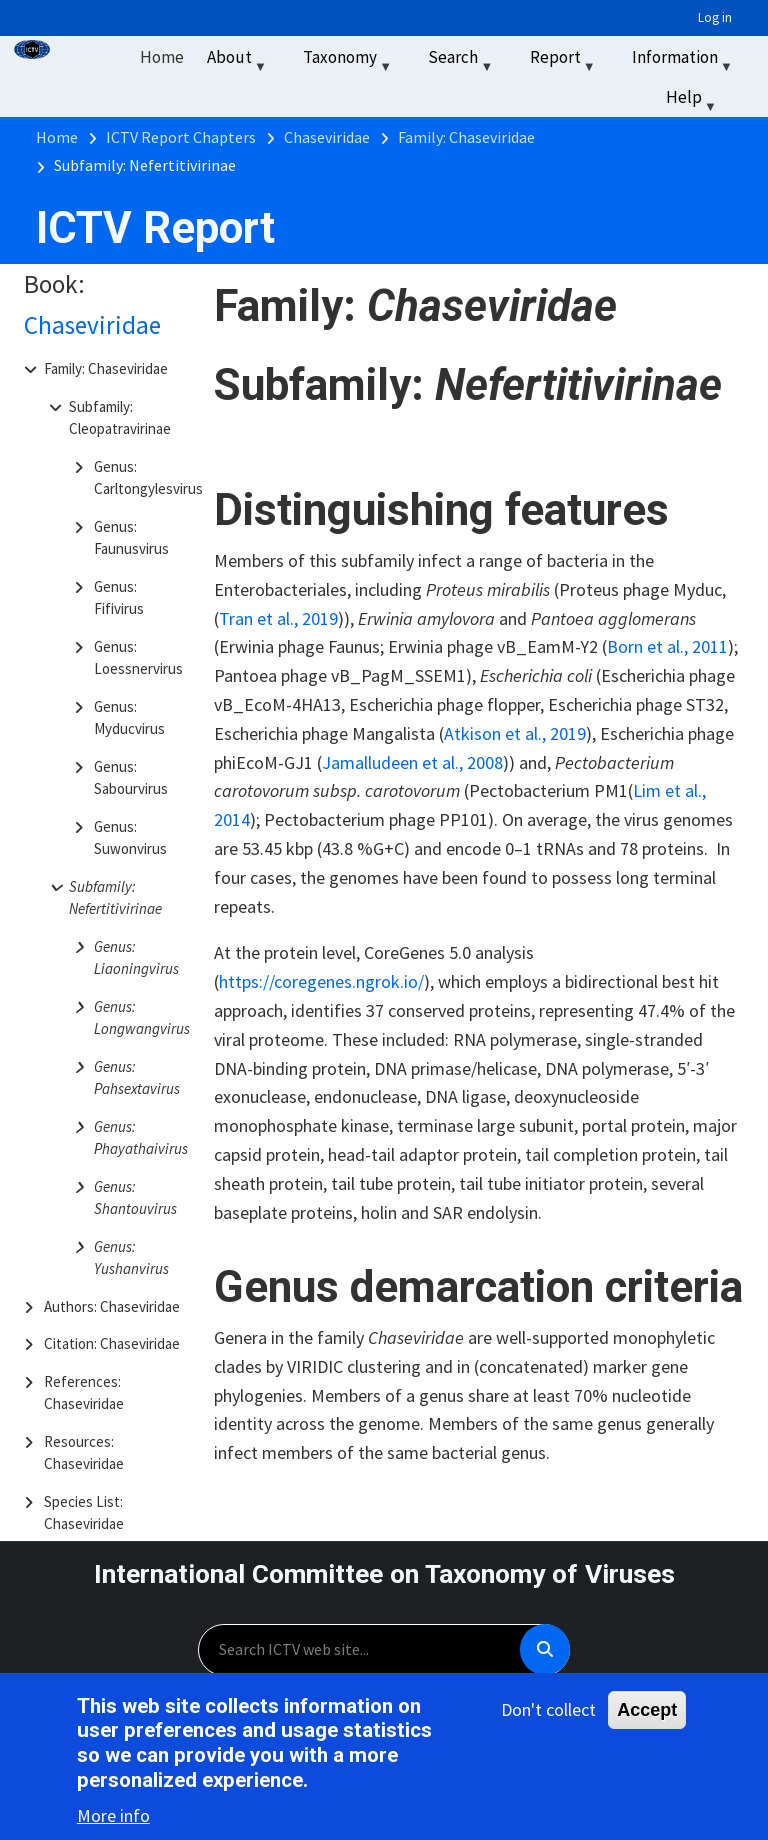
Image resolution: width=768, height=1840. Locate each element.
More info (113, 1817)
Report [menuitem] (565, 61)
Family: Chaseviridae (106, 368)
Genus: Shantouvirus (135, 1198)
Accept (647, 1712)
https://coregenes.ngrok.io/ (321, 981)
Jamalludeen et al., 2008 (412, 762)
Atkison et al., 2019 (515, 733)
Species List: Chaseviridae (84, 1513)
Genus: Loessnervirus (138, 658)
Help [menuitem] (693, 101)
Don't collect (548, 1711)
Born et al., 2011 (667, 646)
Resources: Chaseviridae (84, 1453)
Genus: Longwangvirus (140, 1018)
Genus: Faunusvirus (131, 538)
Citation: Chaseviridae (112, 1343)
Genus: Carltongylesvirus (140, 478)
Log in (715, 17)
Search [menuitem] (462, 61)
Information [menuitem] (684, 61)
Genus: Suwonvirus (130, 838)
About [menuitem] (239, 61)
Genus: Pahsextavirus (137, 1078)
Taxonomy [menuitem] (349, 61)
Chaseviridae (92, 325)
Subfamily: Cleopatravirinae (120, 418)
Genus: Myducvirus (129, 718)
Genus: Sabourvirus (131, 778)
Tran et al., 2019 (278, 618)
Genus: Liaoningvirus (136, 958)
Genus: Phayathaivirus (140, 1138)
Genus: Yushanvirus (131, 1258)
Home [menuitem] (162, 57)
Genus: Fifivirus (119, 598)
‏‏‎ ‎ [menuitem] (754, 97)
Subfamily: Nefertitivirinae (115, 898)
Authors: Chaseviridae (112, 1306)
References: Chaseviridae (84, 1393)
